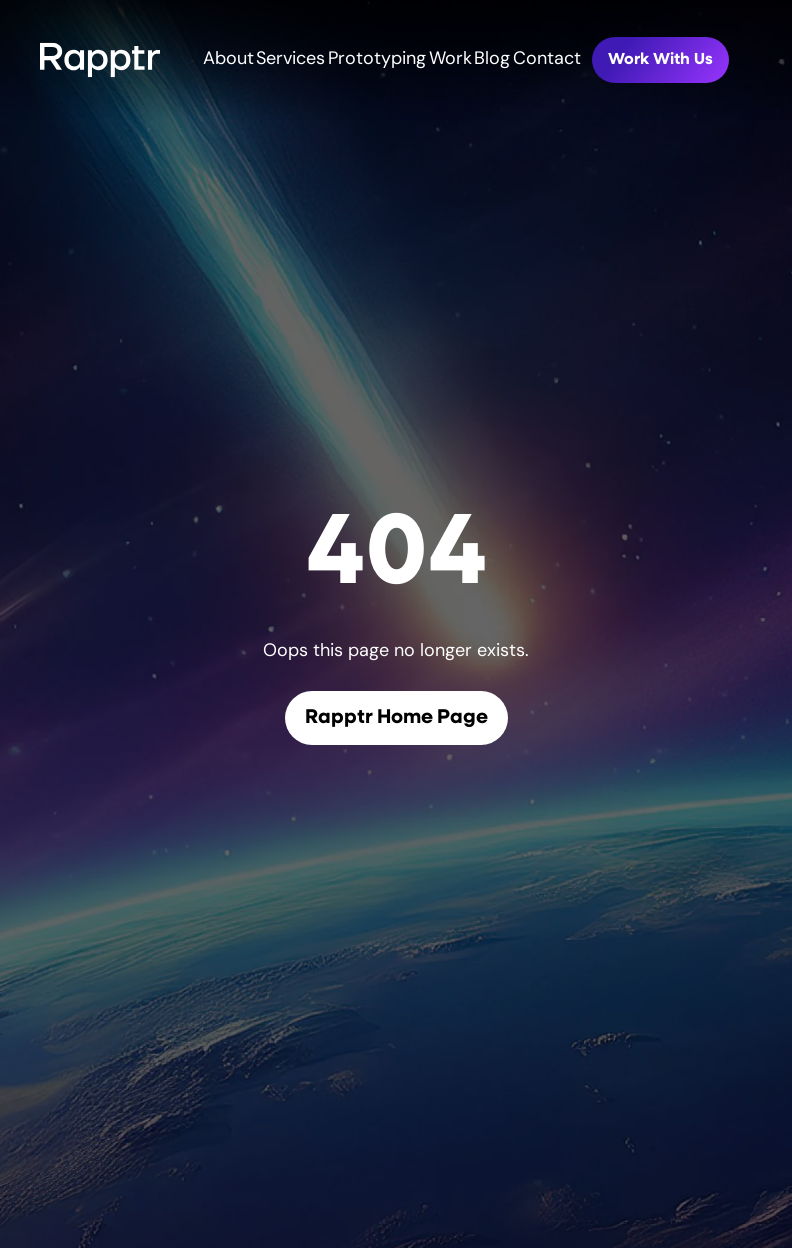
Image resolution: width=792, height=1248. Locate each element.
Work (450, 59)
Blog (492, 59)
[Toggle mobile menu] (780, 60)
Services (290, 59)
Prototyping (377, 59)
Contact (547, 59)
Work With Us (660, 60)
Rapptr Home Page (396, 718)
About (228, 59)
